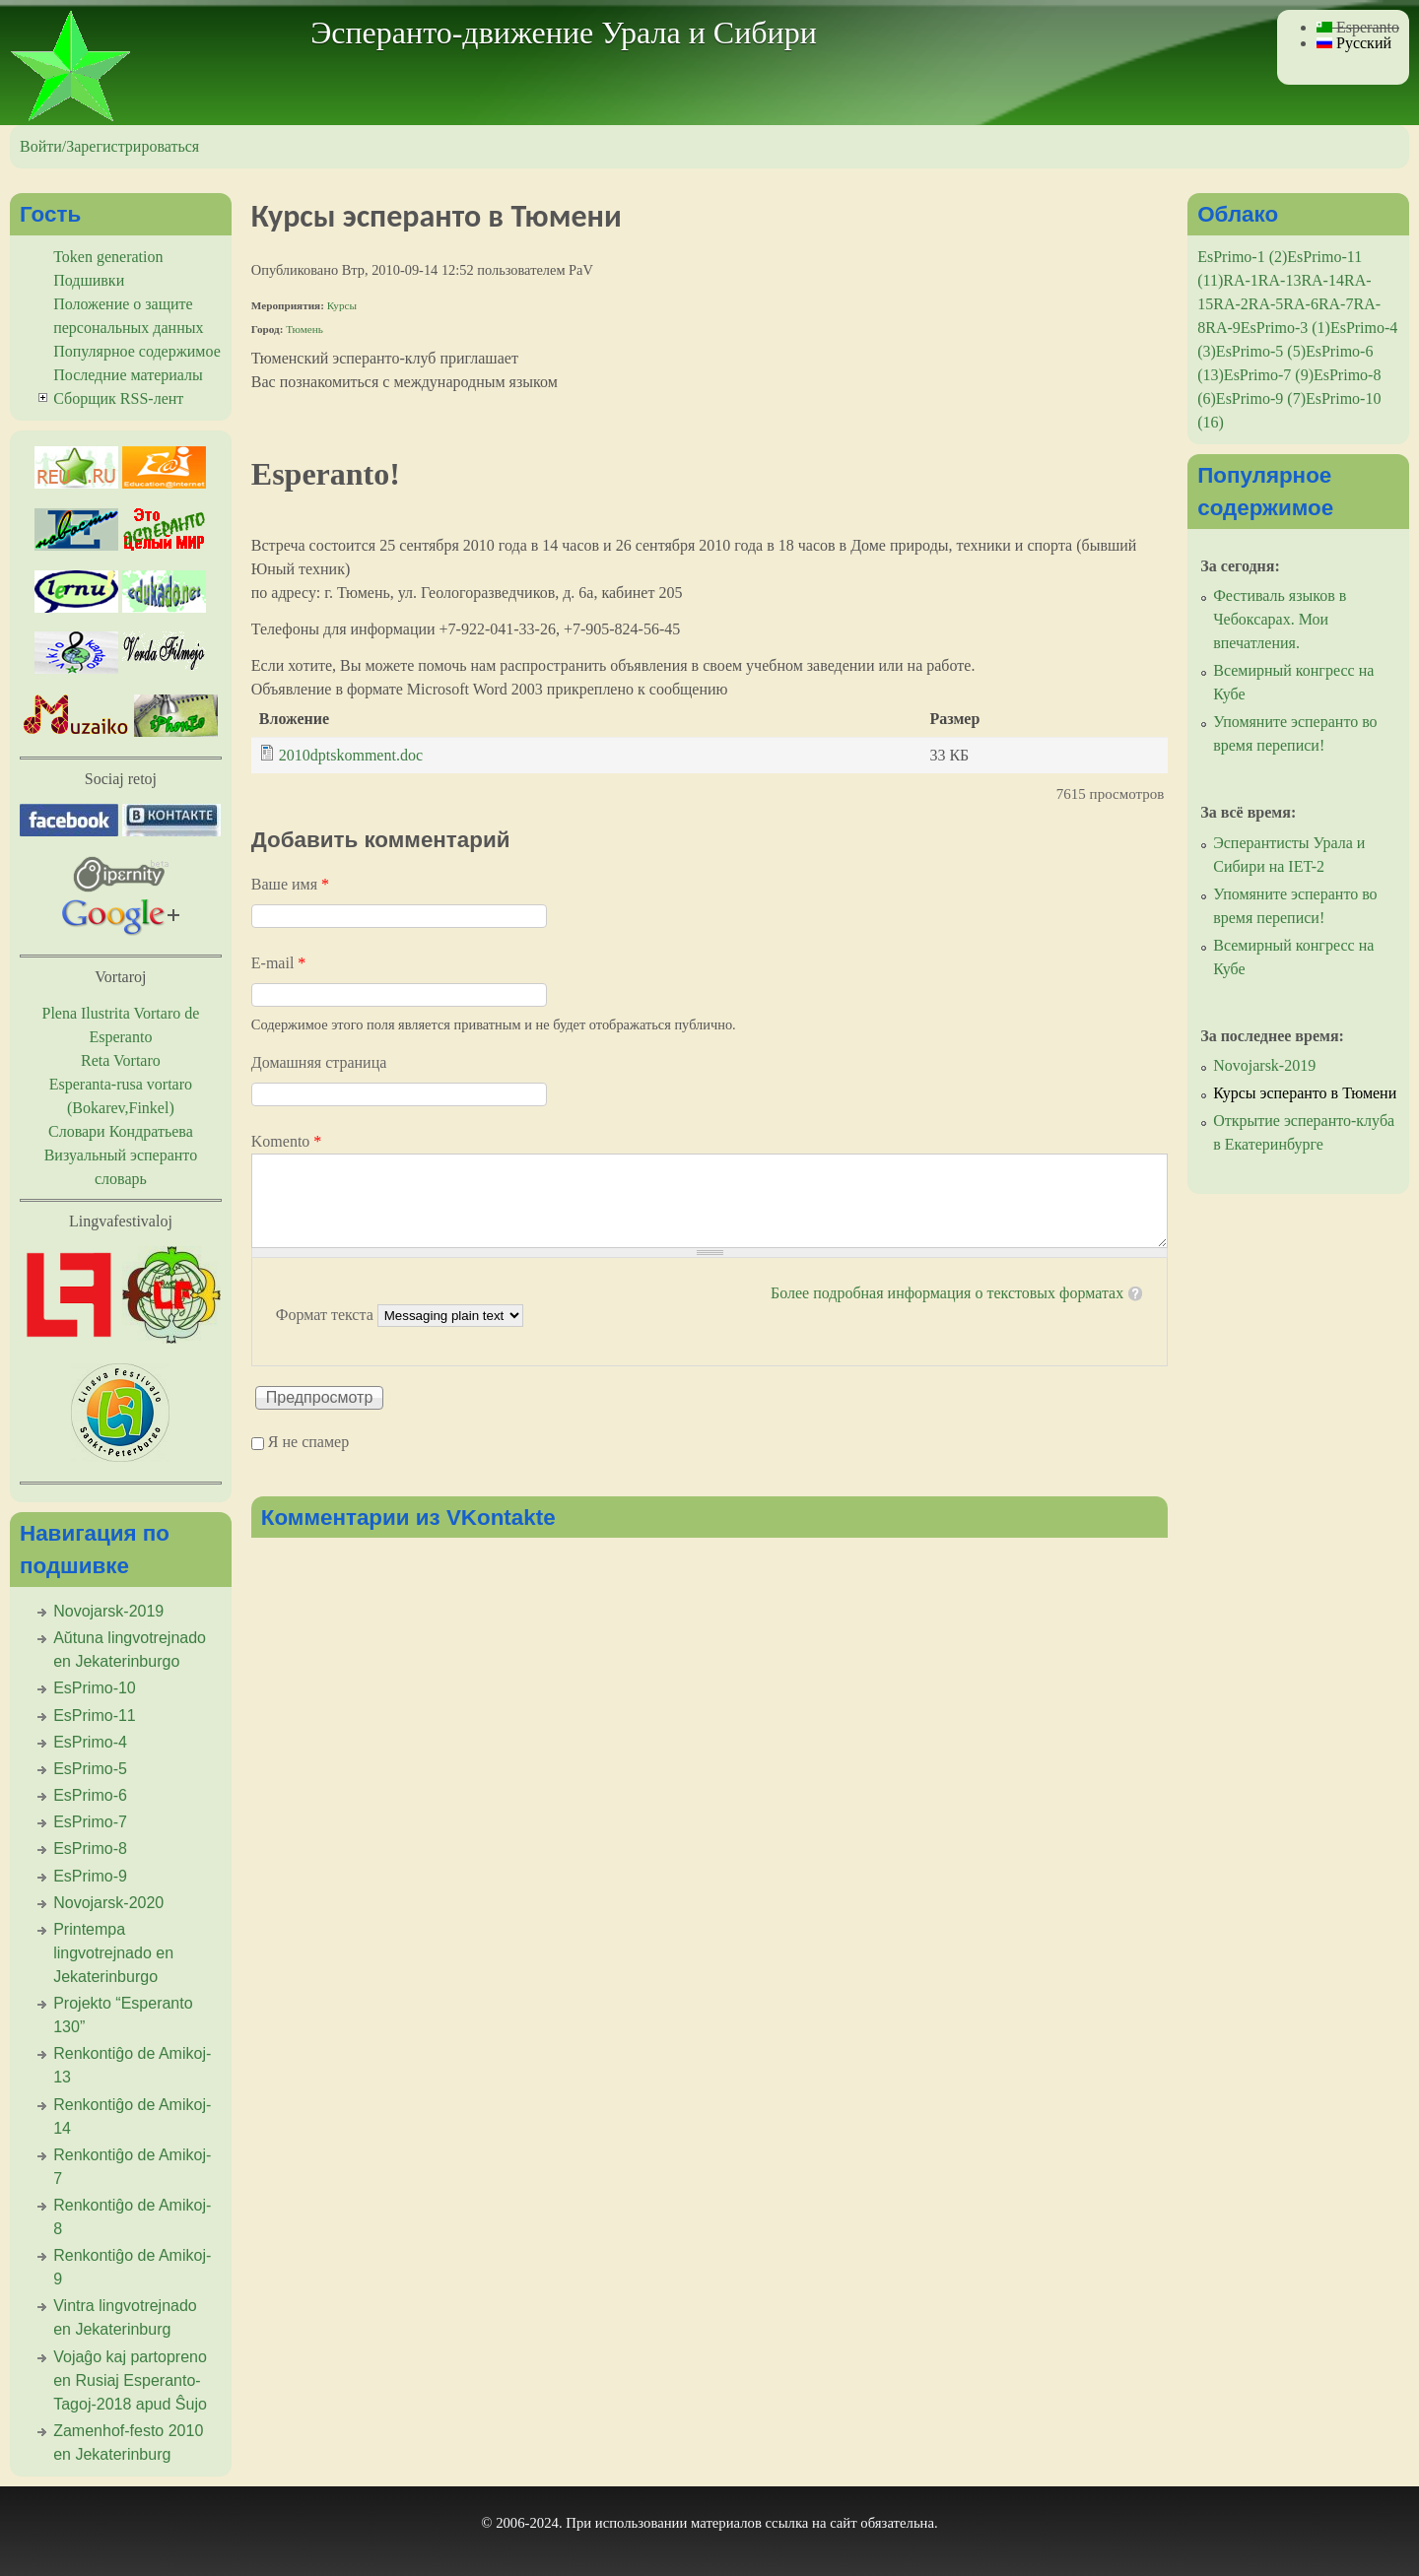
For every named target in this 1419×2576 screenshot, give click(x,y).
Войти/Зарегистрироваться (109, 146)
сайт (843, 2523)
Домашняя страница (319, 1062)
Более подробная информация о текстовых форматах (947, 1293)
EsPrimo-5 (90, 1768)
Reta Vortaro (121, 1060)
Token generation (108, 256)
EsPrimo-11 (94, 1715)
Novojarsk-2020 (108, 1902)
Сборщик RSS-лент (118, 398)
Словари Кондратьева (120, 1131)
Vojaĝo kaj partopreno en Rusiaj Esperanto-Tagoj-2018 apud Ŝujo (130, 2380)
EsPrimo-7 (90, 1822)
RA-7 (1336, 304)
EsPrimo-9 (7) (1261, 398)
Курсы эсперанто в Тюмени (1304, 1093)
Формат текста (326, 1314)
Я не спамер (308, 1441)
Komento (286, 1141)
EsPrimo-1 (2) (1242, 256)
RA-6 (1300, 304)
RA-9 (1223, 327)
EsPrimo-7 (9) (1269, 374)
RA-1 (1240, 280)
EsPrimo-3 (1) (1285, 327)
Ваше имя (290, 884)
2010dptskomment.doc (351, 755)
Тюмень (304, 329)
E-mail (278, 963)
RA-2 (1231, 304)
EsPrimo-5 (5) (1261, 351)
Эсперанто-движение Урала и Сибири (563, 32)
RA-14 (1322, 280)
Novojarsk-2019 (108, 1611)
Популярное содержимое (137, 351)
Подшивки (88, 280)
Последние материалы (128, 374)
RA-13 (1280, 280)
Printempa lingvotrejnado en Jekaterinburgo (113, 1953)
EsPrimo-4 (90, 1742)
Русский (1354, 42)
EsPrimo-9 (90, 1876)
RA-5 (1266, 304)
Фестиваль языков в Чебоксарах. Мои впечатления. (1279, 619)
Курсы (342, 305)
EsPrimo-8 (90, 1848)
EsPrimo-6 (90, 1795)
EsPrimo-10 (94, 1688)
